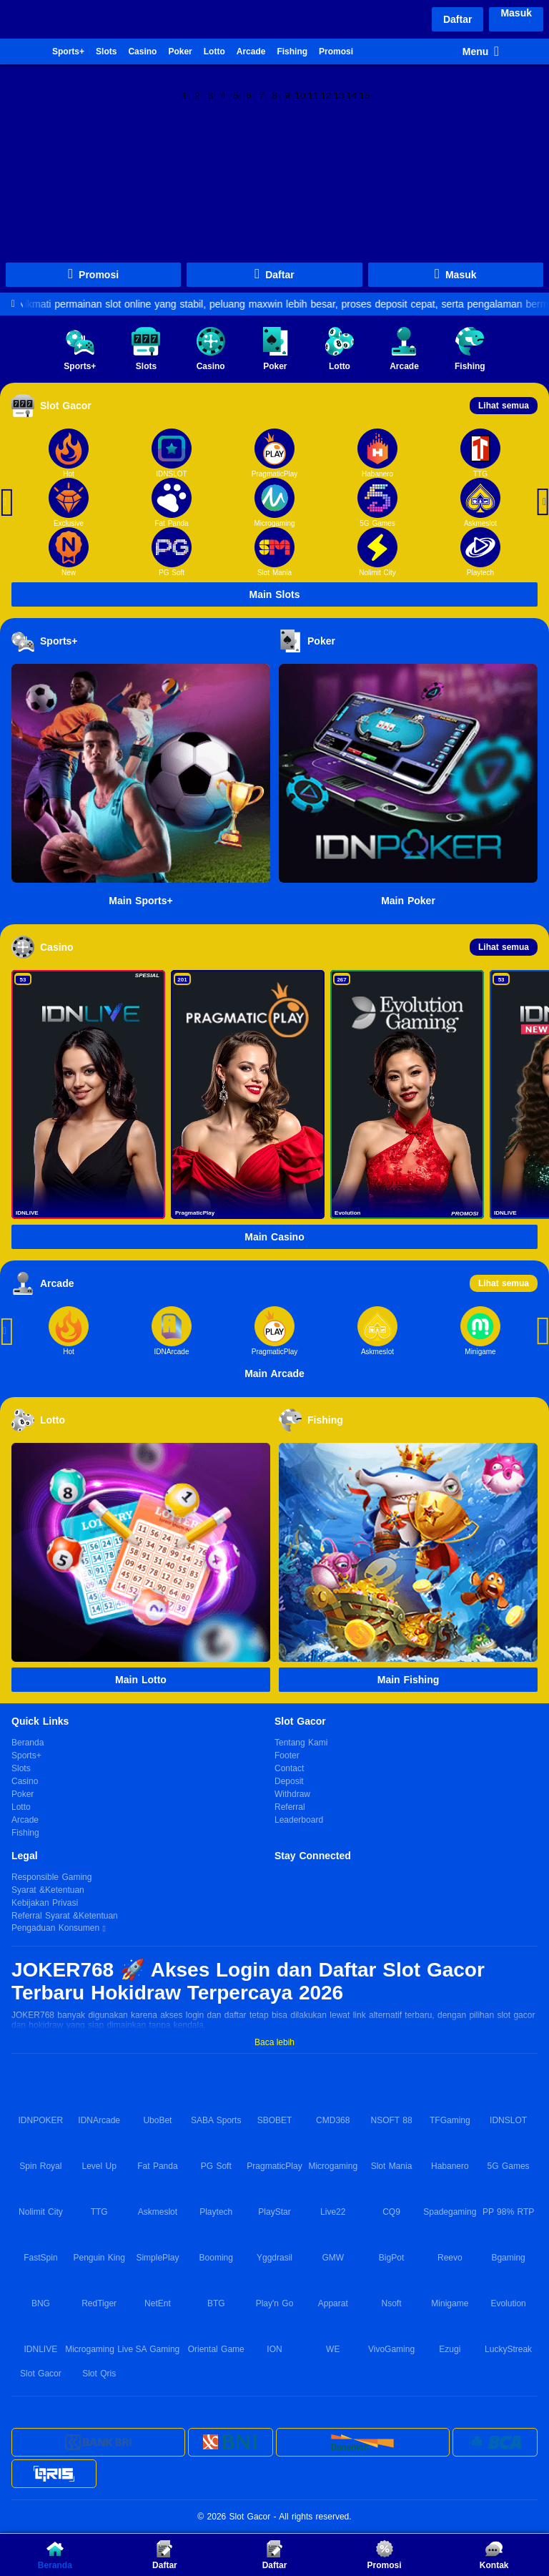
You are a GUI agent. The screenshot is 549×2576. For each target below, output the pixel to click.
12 (326, 94)
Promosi (336, 51)
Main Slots (274, 594)
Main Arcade (274, 1373)
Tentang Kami (300, 1743)
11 (313, 94)
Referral (289, 1807)
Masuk (516, 13)
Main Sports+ (140, 900)
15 (365, 94)
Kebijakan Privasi (44, 1903)
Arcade (251, 51)
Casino (142, 51)
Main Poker (408, 900)
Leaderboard (298, 1820)
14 (352, 94)
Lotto (214, 51)
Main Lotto (141, 1679)
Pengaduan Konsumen (56, 1929)
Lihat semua (503, 406)
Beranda (23, 51)
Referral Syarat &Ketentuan (64, 1916)
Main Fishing (408, 1679)
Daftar (457, 19)
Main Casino (274, 1237)
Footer (287, 1755)
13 (339, 94)
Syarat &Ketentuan (47, 1890)
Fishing (292, 51)
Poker (180, 51)
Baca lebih (274, 2042)
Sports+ (68, 51)
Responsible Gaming (51, 1877)
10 (300, 94)
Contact (289, 1768)
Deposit (289, 1781)
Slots (106, 51)
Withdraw (292, 1794)
